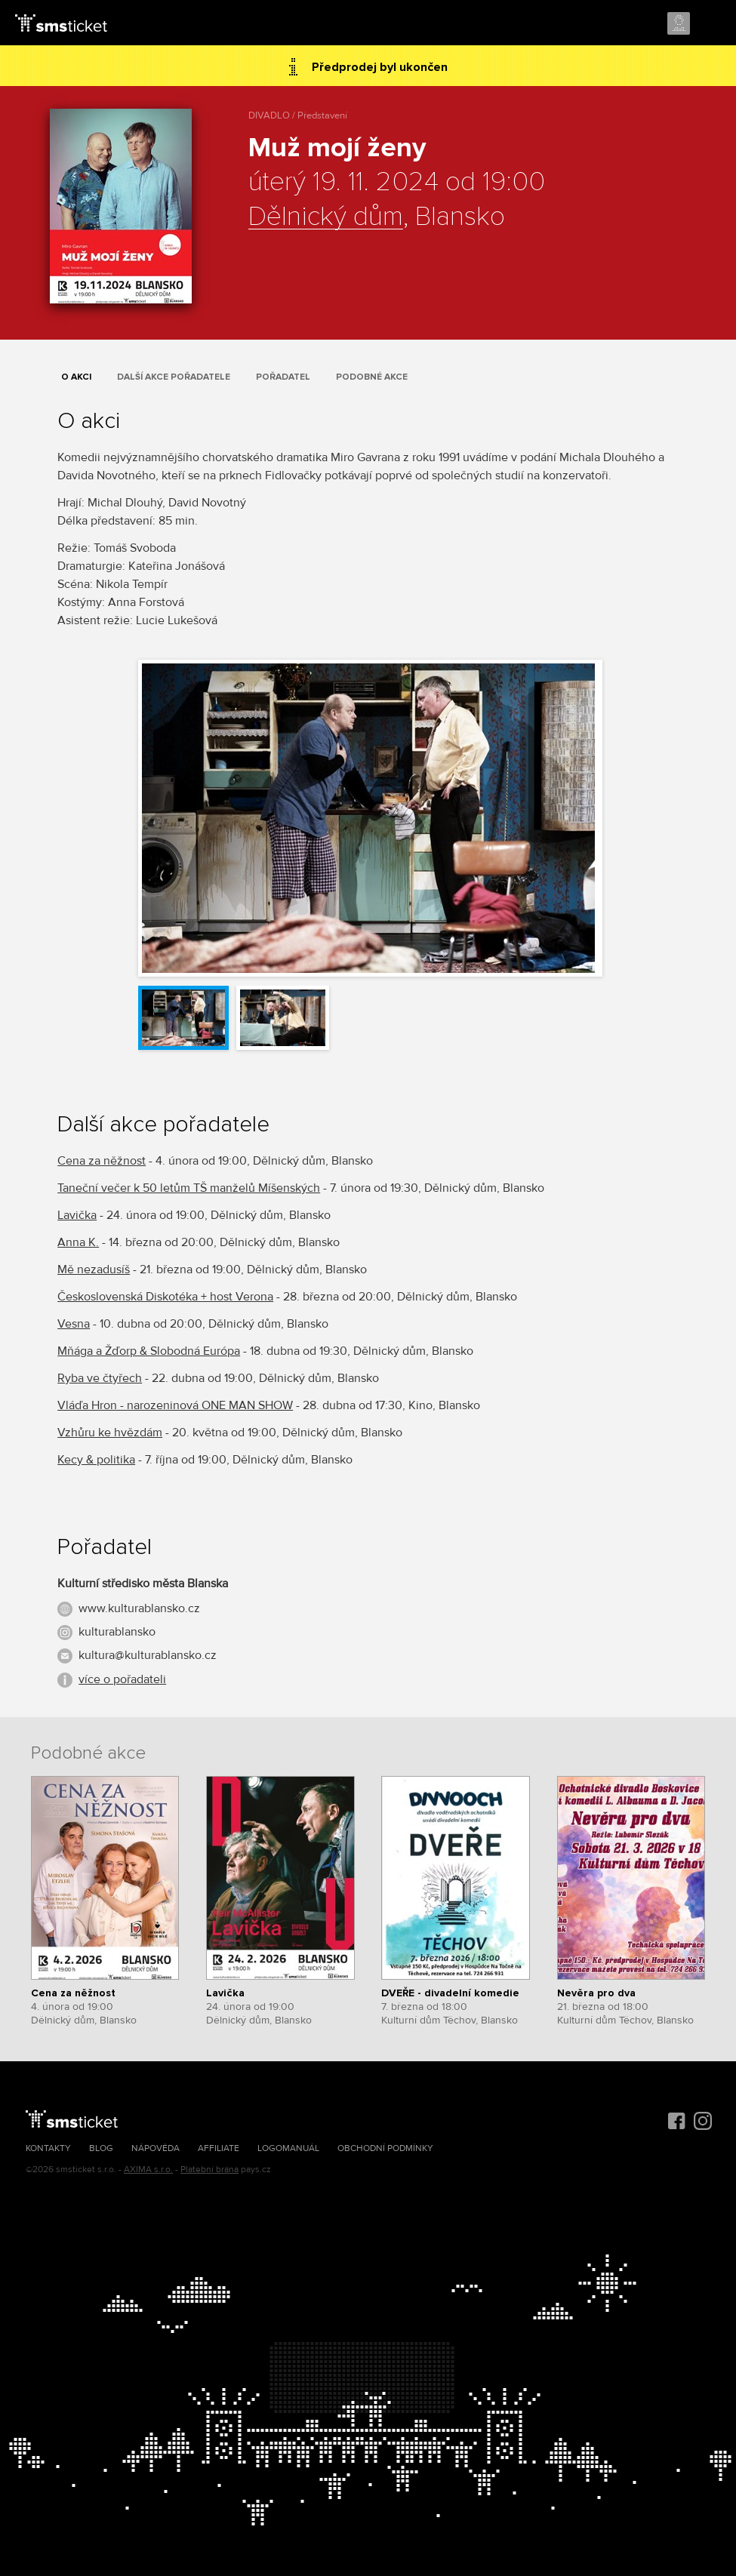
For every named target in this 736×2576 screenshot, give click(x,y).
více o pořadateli (122, 1679)
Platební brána (209, 2169)
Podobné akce (372, 377)
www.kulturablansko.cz (139, 1608)
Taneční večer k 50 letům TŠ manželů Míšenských (188, 1188)
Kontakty (48, 2148)
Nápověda (155, 2148)
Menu (711, 24)
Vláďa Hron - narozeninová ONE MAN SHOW (175, 1405)
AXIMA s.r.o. (148, 2169)
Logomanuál (288, 2148)
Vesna (73, 1323)
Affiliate (218, 2148)
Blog (101, 2148)
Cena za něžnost (101, 1160)
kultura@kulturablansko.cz (148, 1655)
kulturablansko (117, 1631)
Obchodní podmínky (385, 2148)
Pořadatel (283, 377)
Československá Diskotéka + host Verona (165, 1296)
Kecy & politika (96, 1459)
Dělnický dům (325, 217)
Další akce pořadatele (173, 377)
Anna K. (78, 1242)
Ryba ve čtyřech (99, 1378)
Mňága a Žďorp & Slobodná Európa (148, 1351)
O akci (76, 377)
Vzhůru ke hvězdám (109, 1432)
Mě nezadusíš (93, 1269)
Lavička (77, 1215)
